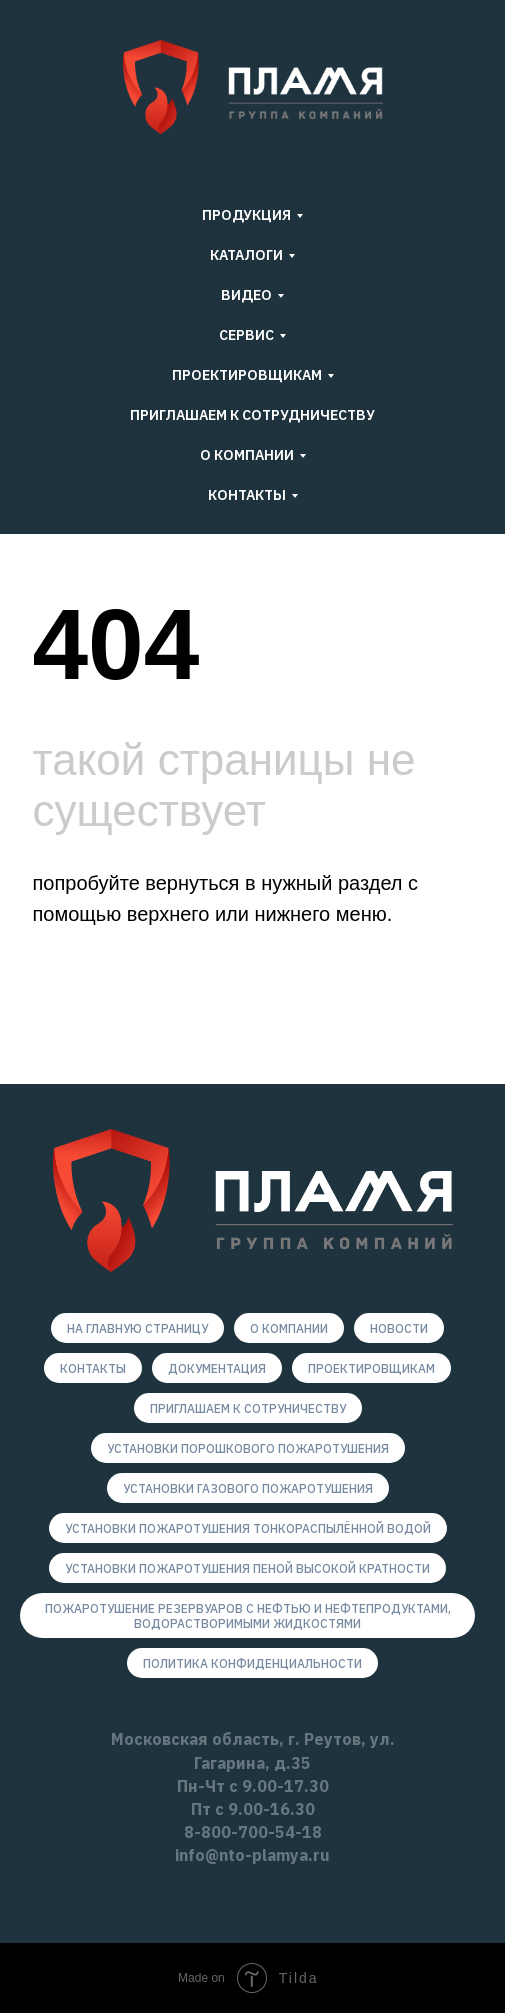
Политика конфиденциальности (252, 1663)
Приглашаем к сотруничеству (248, 1408)
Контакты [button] (247, 495)
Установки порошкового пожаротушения (248, 1448)
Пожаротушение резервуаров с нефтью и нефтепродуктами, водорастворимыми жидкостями (248, 1616)
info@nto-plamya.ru (252, 1855)
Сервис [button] (246, 335)
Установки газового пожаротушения (248, 1488)
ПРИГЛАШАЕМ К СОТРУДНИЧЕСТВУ (252, 415)
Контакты (93, 1368)
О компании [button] (247, 455)
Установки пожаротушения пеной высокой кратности (247, 1568)
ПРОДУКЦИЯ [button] (246, 215)
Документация (217, 1368)
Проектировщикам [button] (247, 375)
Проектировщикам (371, 1368)
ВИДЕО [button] (246, 295)
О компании (289, 1328)
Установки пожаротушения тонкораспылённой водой (248, 1528)
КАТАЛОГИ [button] (246, 255)
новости (399, 1328)
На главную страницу (137, 1328)
